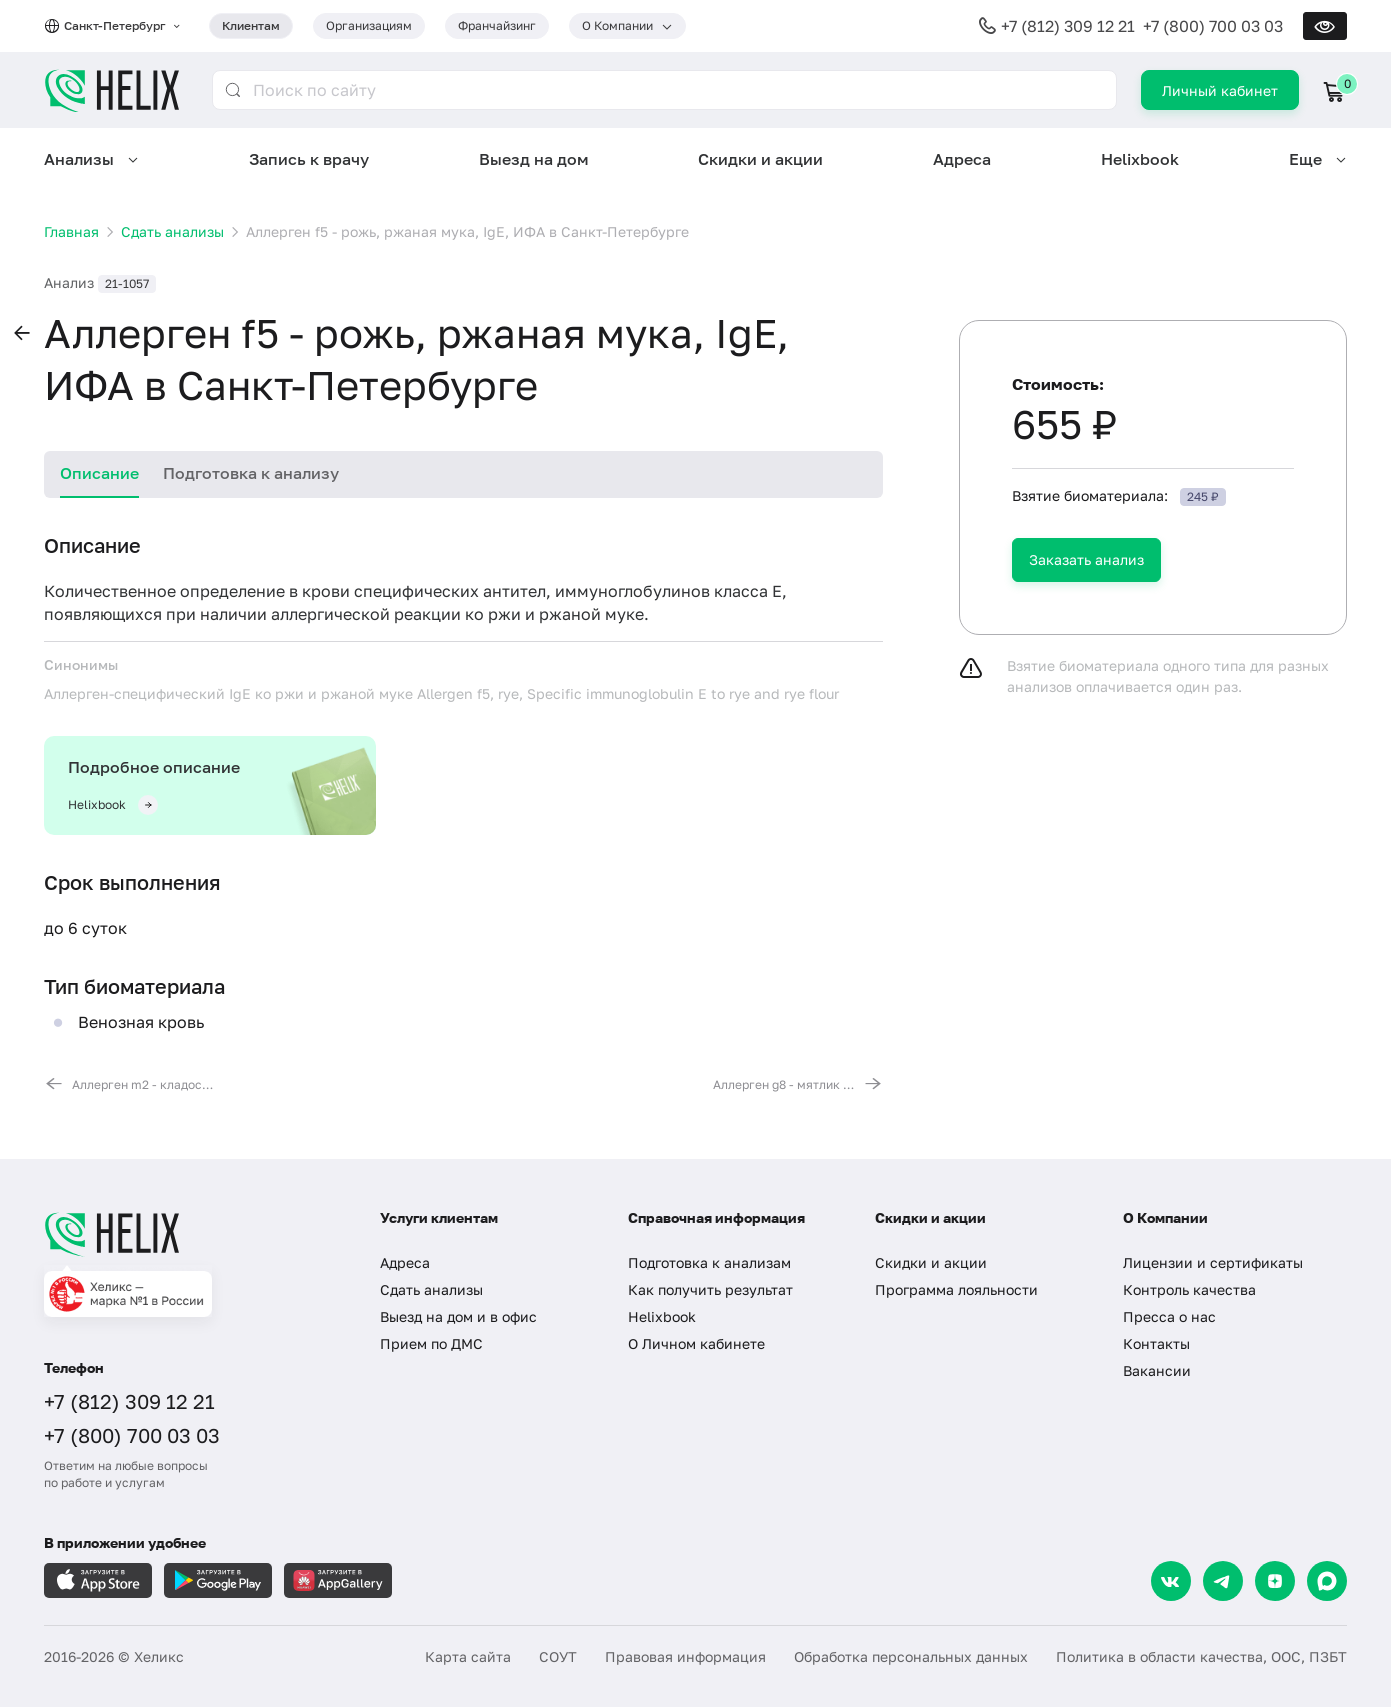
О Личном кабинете (696, 1343)
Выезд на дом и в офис (458, 1316)
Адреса (962, 159)
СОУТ (558, 1656)
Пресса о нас (1169, 1316)
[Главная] (192, 1234)
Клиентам (251, 25)
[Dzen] (1275, 1581)
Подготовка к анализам (709, 1262)
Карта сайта (468, 1656)
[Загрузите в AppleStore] (98, 1580)
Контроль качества (1189, 1289)
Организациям (369, 25)
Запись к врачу (309, 159)
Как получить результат (710, 1289)
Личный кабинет (1220, 90)
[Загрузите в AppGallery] (338, 1580)
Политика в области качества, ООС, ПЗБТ (1201, 1656)
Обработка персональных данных (911, 1656)
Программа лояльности (956, 1289)
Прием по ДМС (431, 1343)
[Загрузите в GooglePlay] (218, 1580)
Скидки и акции (760, 159)
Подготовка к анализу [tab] (251, 473)
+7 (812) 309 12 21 (1068, 26)
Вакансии (1157, 1370)
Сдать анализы (431, 1289)
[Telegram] (1223, 1581)
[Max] (1327, 1581)
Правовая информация (685, 1656)
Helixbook (1140, 159)
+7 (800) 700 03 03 (1213, 26)
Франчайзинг (497, 25)
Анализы (79, 159)
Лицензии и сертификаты (1213, 1262)
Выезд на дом (534, 159)
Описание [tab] (99, 473)
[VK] (1171, 1581)
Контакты (1156, 1343)
